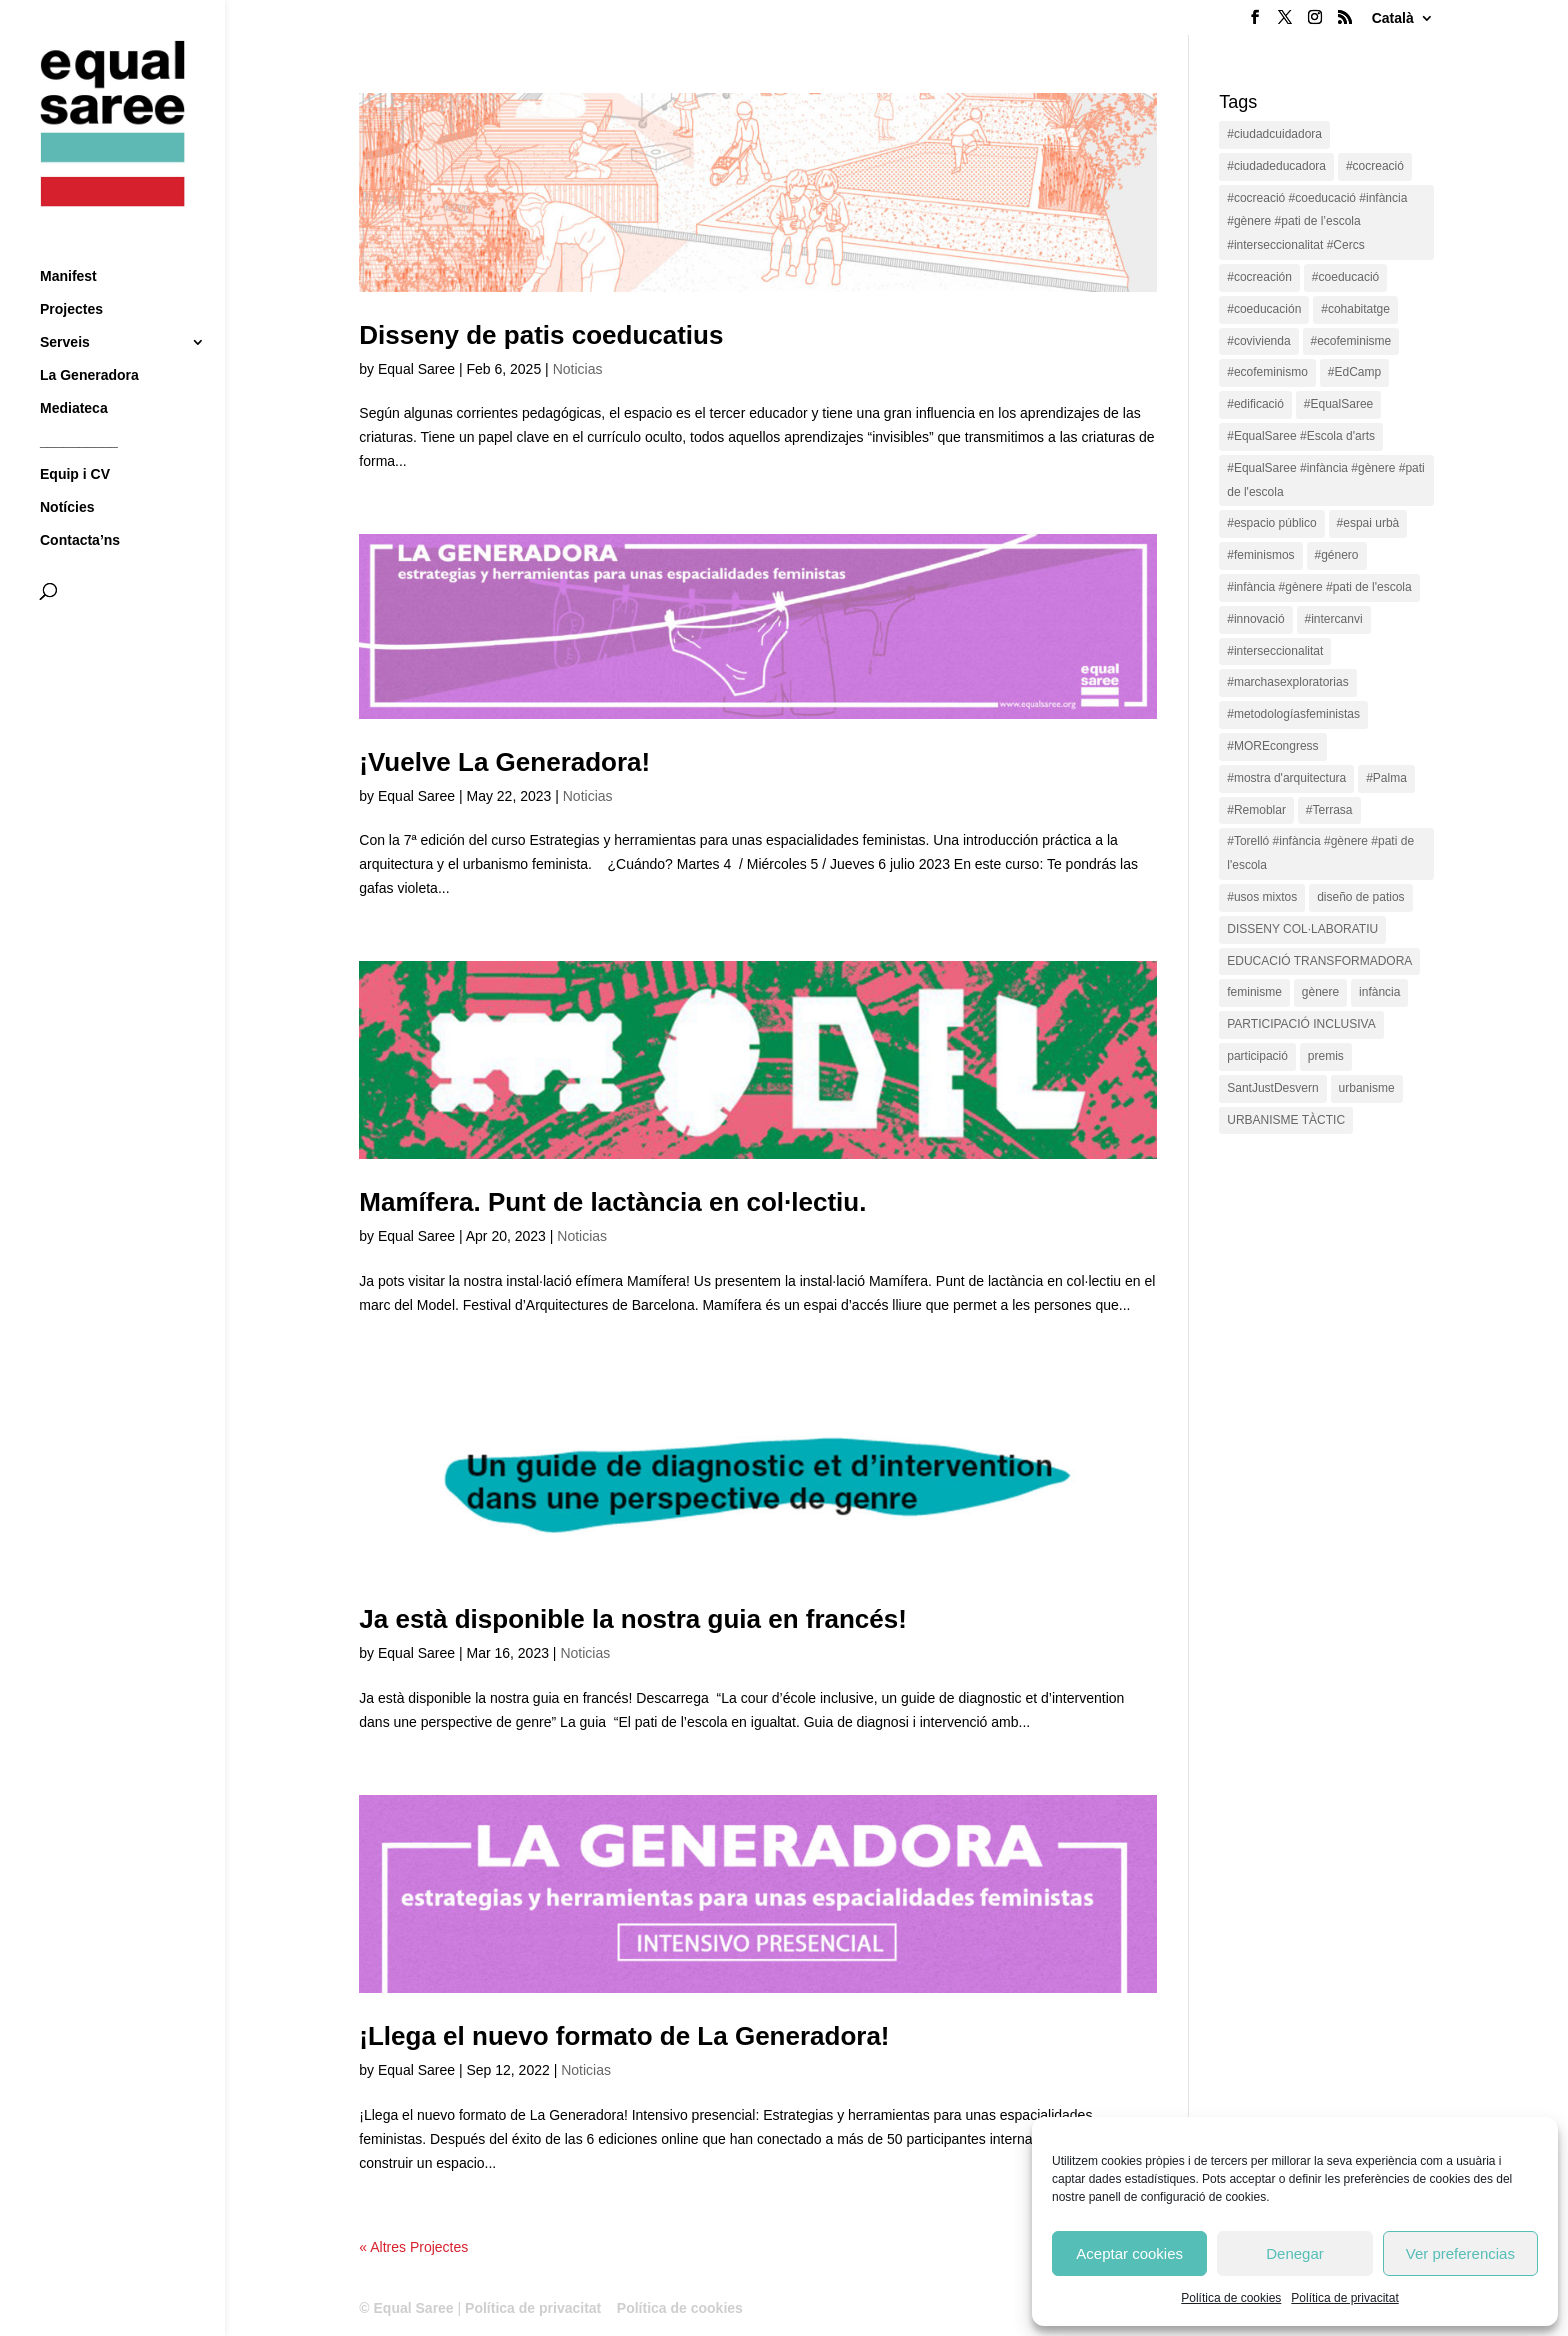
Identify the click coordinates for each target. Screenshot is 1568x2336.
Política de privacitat (1344, 2298)
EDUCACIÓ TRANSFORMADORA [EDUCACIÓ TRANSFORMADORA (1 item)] (1319, 961)
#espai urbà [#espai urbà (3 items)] (1368, 523)
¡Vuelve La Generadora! (504, 762)
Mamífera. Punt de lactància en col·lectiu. (612, 1202)
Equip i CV (75, 437)
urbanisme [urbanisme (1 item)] (1367, 1088)
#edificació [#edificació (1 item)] (1255, 404)
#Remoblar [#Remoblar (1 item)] (1256, 810)
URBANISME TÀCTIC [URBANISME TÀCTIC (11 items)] (1286, 1120)
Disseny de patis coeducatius (541, 335)
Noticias (578, 369)
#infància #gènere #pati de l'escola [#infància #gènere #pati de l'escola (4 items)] (1319, 587)
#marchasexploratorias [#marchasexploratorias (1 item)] (1287, 682)
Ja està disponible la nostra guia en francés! (633, 1619)
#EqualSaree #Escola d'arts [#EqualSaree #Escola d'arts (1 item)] (1301, 436)
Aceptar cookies (1129, 2253)
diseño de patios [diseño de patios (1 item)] (1360, 897)
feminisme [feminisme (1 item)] (1254, 992)
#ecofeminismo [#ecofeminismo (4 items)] (1267, 372)
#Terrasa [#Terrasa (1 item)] (1329, 810)
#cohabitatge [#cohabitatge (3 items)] (1355, 309)
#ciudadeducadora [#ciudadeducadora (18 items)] (1276, 166)
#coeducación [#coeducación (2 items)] (1264, 309)
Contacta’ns (80, 503)
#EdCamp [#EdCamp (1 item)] (1354, 372)
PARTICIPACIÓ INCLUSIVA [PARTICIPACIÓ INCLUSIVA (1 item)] (1301, 1024)
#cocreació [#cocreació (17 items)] (1375, 166)
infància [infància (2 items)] (1379, 992)
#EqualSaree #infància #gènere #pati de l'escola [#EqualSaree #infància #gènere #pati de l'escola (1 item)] (1325, 480)
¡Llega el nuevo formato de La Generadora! (624, 2036)
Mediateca (74, 371)
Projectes (71, 272)
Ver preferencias (1460, 2253)
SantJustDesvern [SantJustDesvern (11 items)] (1272, 1088)
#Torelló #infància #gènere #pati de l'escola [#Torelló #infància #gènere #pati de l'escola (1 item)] (1320, 853)
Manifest (68, 239)
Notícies (67, 470)
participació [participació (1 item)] (1257, 1056)
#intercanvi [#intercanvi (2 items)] (1334, 619)
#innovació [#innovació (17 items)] (1255, 619)
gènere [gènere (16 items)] (1320, 992)
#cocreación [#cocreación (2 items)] (1259, 277)
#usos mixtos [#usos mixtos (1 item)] (1262, 897)
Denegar (1295, 2253)
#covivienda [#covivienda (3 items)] (1258, 341)
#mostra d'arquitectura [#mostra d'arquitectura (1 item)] (1286, 778)
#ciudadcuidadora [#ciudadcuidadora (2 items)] (1274, 134)
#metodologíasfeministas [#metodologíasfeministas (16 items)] (1293, 714)
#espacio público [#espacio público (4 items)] (1271, 523)
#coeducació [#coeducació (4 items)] (1345, 277)
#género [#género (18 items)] (1337, 555)
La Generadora (89, 338)
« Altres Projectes (413, 2247)
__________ (79, 404)
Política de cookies (1231, 2298)
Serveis (65, 305)
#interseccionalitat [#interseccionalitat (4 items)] (1275, 651)
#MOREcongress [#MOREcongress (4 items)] (1272, 746)
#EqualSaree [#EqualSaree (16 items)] (1338, 404)
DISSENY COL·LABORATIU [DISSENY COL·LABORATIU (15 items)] (1302, 929)
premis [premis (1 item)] (1326, 1056)
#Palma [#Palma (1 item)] (1386, 778)
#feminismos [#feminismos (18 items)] (1260, 555)
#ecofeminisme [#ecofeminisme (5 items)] (1351, 341)
